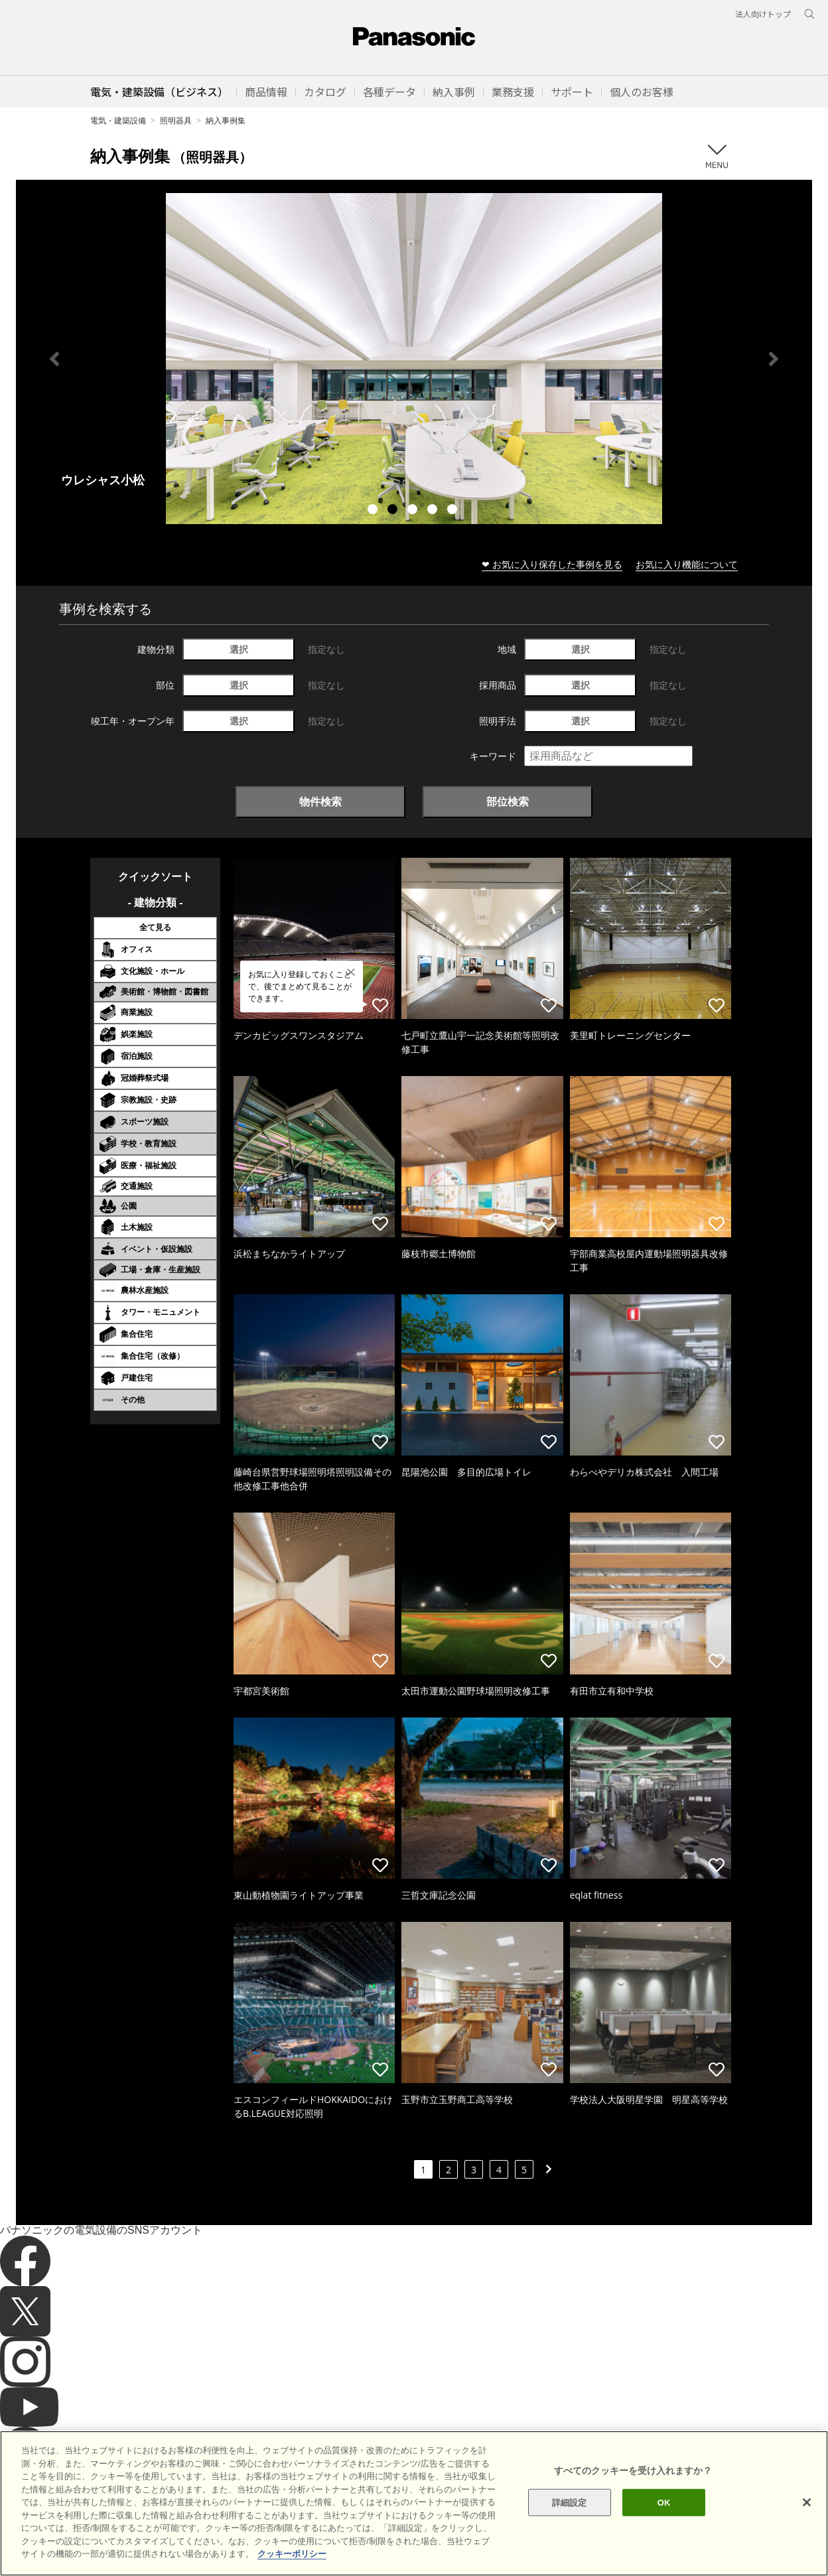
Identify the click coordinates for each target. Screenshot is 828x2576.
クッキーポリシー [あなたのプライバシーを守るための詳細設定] (291, 2554)
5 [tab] (453, 510)
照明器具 (176, 120)
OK (664, 2502)
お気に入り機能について (687, 564)
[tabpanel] (414, 358)
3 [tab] (414, 510)
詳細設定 (569, 2502)
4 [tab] (434, 510)
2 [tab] (394, 510)
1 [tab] (374, 510)
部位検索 (507, 801)
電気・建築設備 (118, 120)
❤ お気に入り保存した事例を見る (552, 564)
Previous (54, 359)
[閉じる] (806, 2502)
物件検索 (320, 801)
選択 (239, 649)
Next (773, 359)
